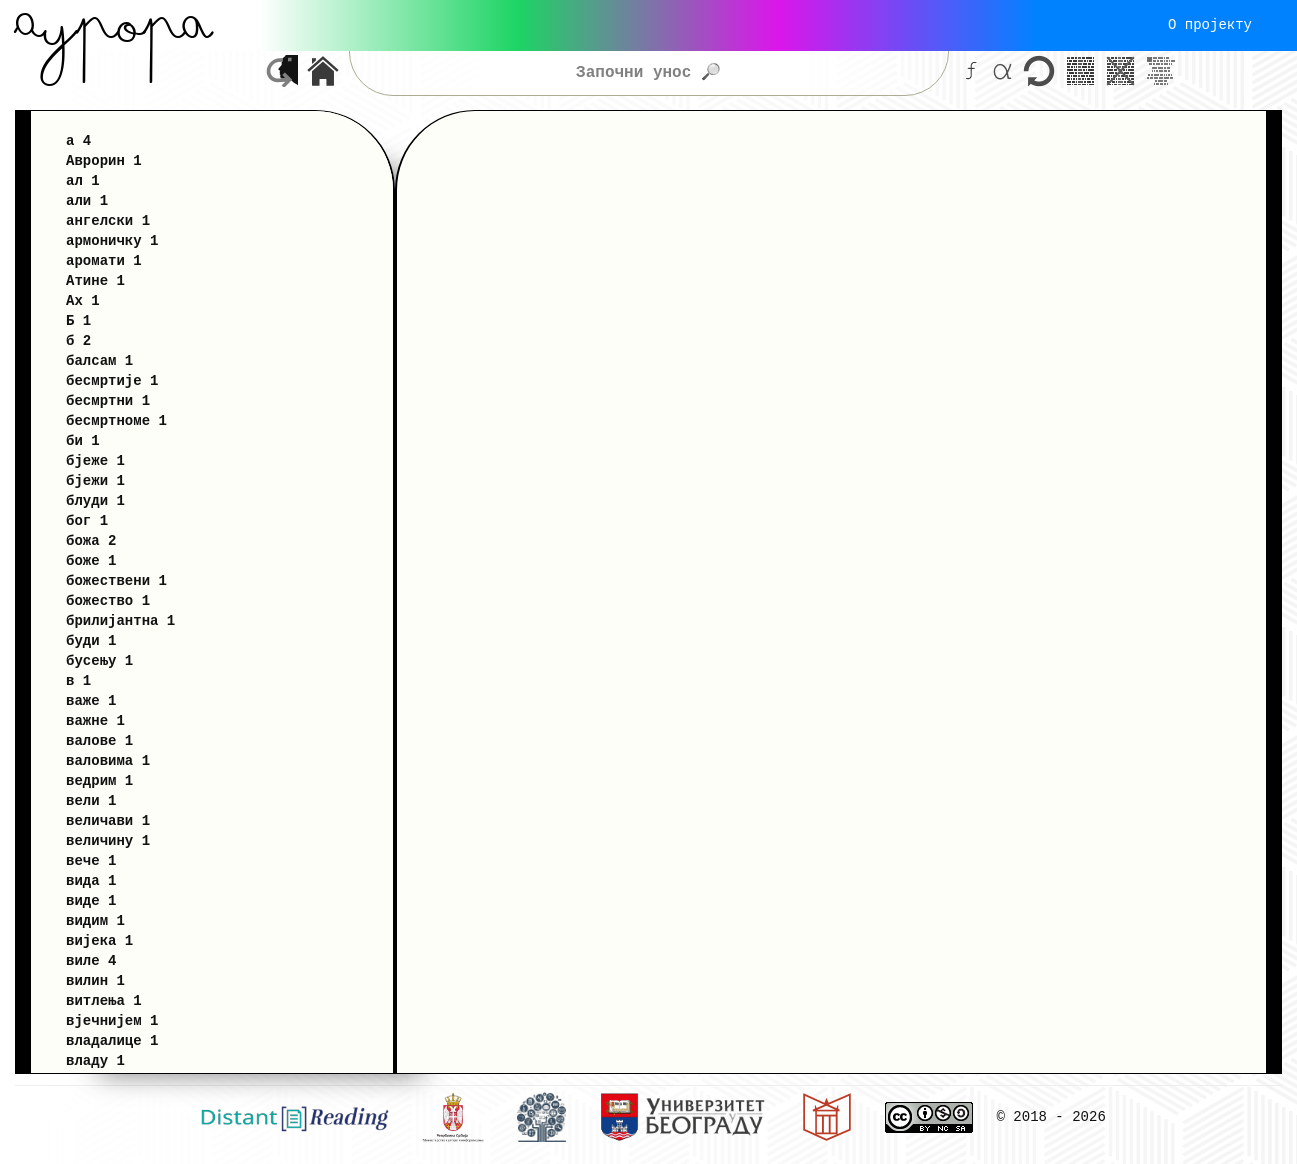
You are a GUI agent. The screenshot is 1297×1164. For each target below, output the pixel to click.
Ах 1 (83, 300)
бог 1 (87, 520)
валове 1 (99, 740)
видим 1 (95, 920)
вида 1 (91, 880)
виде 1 (91, 900)
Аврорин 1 (104, 160)
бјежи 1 (95, 480)
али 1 (87, 200)
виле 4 (91, 960)
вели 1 (91, 800)
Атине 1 (95, 280)
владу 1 (95, 1060)
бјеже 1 (95, 460)
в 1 (78, 680)
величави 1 (108, 820)
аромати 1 (104, 260)
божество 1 (108, 600)
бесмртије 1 (112, 380)
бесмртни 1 (108, 400)
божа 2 (91, 540)
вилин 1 (95, 980)
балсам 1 (99, 360)
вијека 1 (99, 940)
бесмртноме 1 (116, 420)
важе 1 (91, 700)
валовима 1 (108, 760)
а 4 (78, 140)
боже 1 (91, 560)
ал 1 (83, 180)
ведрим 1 (99, 780)
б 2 (78, 340)
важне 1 (95, 720)
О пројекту (1210, 24)
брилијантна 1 (120, 620)
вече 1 (91, 860)
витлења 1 (104, 1000)
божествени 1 (116, 580)
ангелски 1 (108, 220)
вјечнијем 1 (112, 1020)
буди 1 (91, 640)
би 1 (83, 440)
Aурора (113, 25)
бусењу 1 (99, 660)
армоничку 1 (112, 240)
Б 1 (78, 320)
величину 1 (108, 840)
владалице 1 (112, 1040)
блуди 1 (95, 500)
